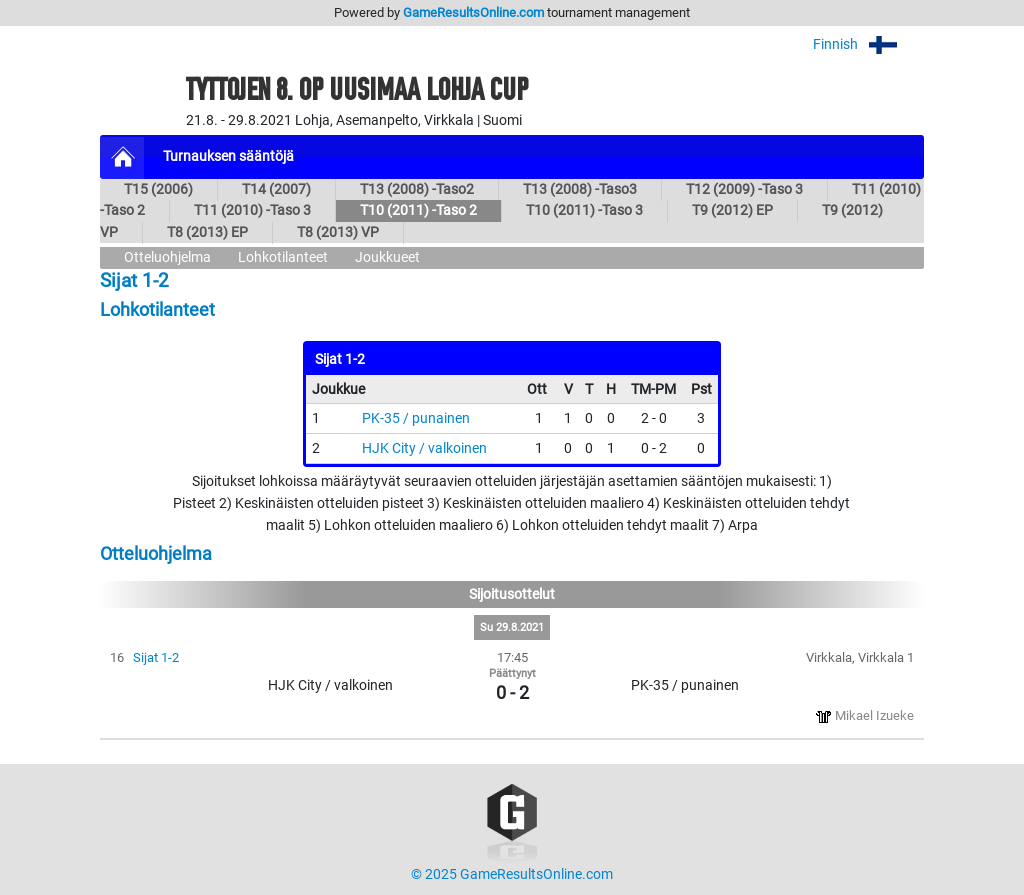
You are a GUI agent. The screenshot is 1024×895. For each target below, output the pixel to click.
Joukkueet (387, 257)
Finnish (868, 44)
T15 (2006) (158, 189)
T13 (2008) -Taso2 (417, 189)
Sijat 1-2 (156, 657)
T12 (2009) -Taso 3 (744, 189)
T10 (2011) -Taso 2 (418, 210)
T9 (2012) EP (732, 210)
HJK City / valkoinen (424, 448)
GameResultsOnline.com (473, 12)
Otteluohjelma (167, 257)
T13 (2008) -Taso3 (580, 189)
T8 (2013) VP (338, 232)
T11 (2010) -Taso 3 (252, 210)
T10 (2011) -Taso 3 (584, 210)
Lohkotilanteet (283, 257)
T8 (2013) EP (207, 232)
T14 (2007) (276, 189)
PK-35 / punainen (416, 418)
